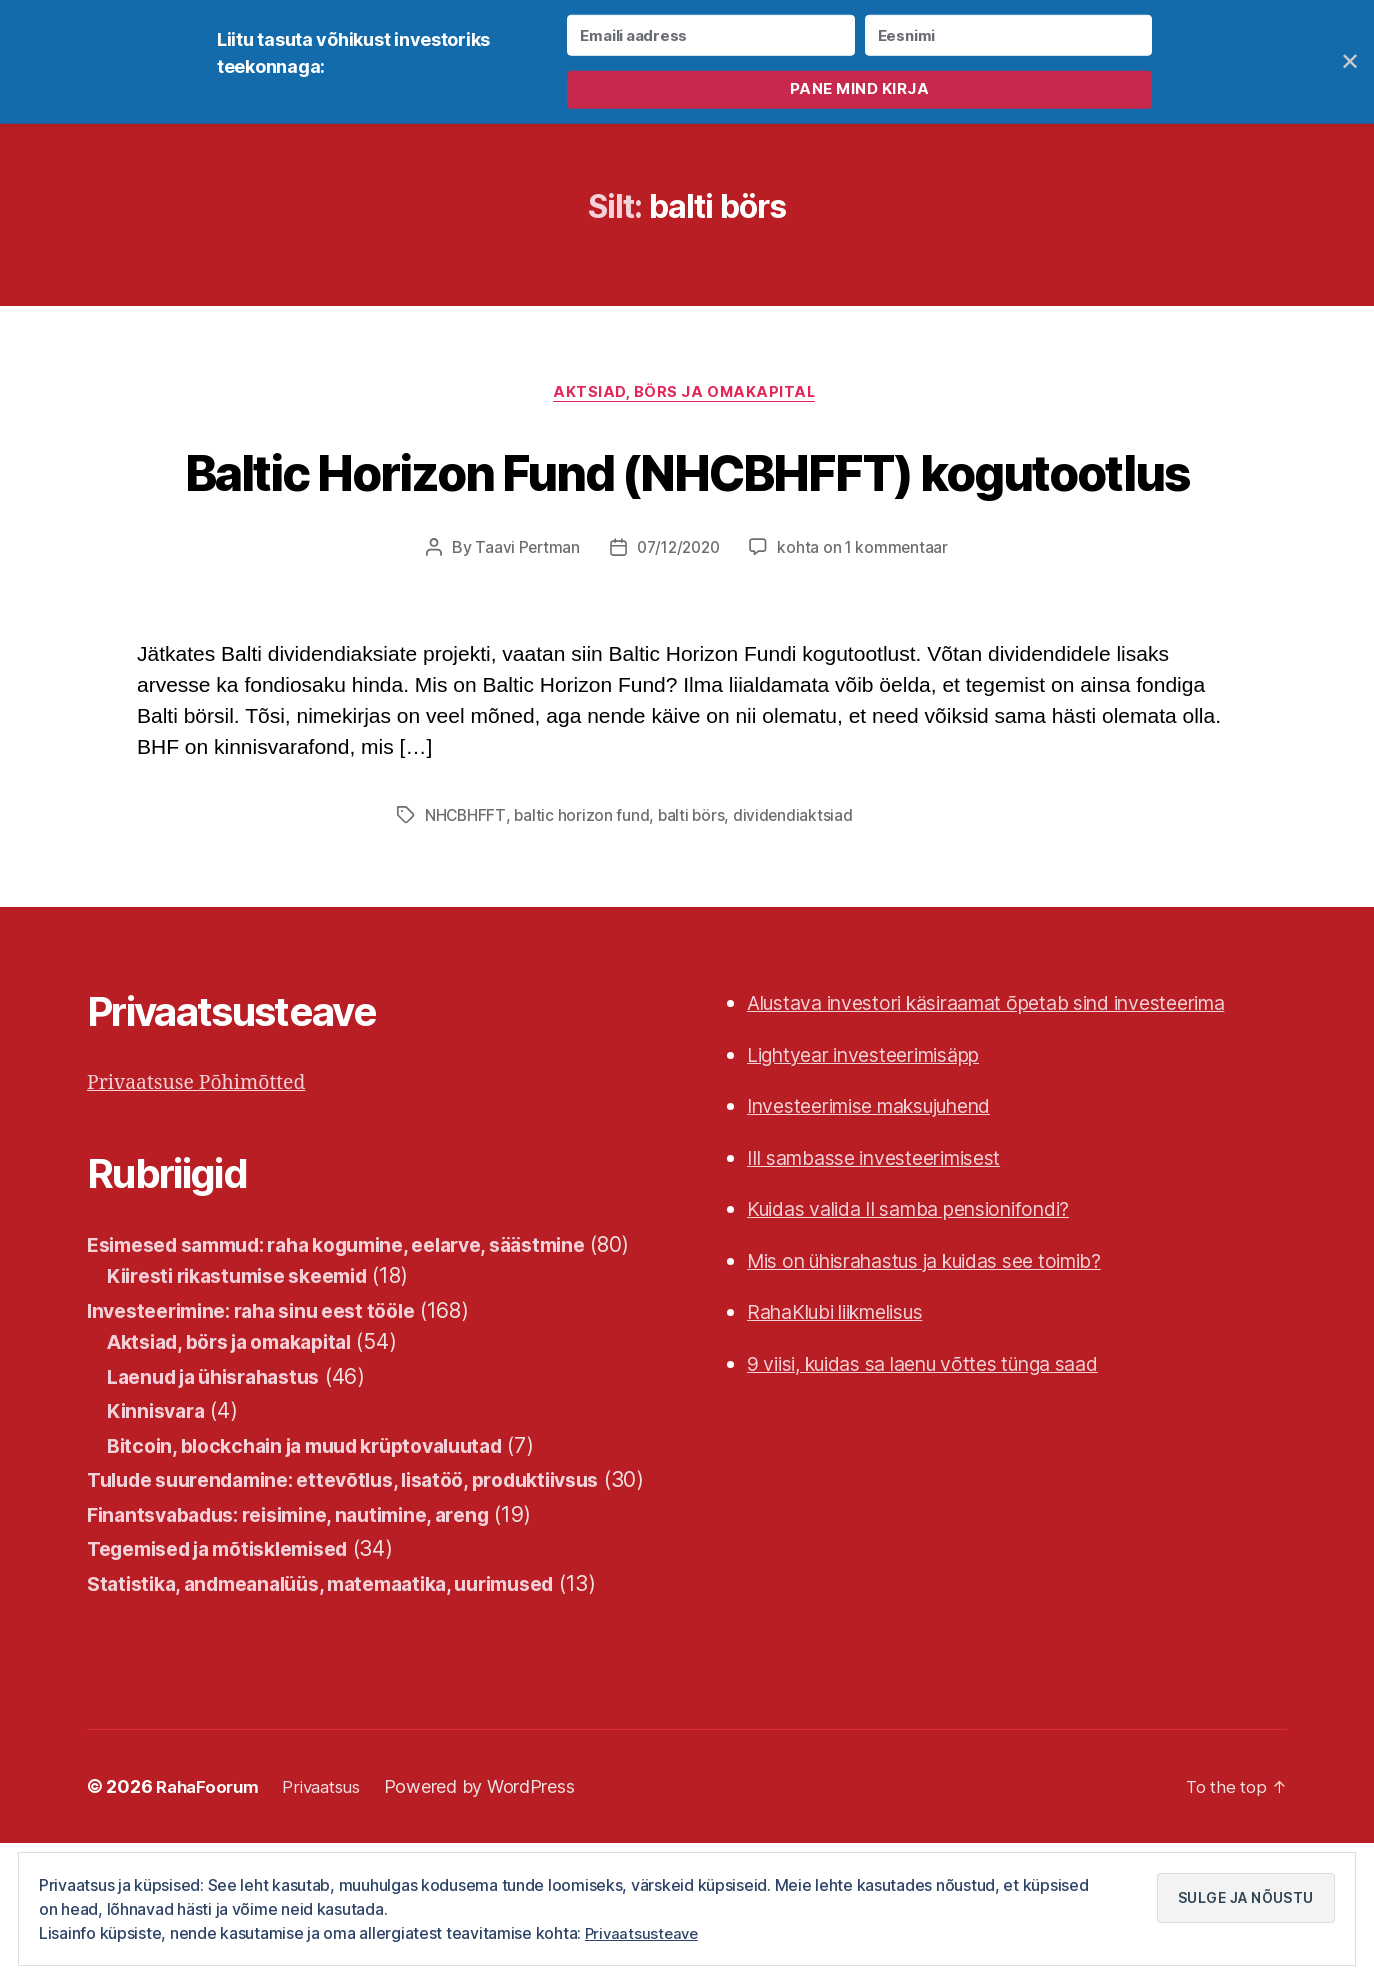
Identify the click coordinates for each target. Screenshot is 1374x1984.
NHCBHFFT (466, 893)
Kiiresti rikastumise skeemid (250, 1384)
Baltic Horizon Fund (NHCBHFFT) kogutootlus (687, 509)
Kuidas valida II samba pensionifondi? (929, 1286)
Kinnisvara (159, 1519)
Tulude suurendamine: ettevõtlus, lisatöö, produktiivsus (366, 1588)
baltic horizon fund (583, 893)
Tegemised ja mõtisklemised (233, 1689)
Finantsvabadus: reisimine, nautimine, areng (305, 1654)
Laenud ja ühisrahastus (224, 1485)
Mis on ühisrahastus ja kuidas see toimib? (949, 1337)
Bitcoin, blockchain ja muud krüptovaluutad (323, 1554)
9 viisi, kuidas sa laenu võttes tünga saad (946, 1440)
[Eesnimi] (1008, 35)
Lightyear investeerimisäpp (878, 1131)
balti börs (694, 893)
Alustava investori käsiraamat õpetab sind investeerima (1014, 1080)
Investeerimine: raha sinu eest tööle (266, 1419)
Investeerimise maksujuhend (887, 1183)
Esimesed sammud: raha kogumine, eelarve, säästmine (362, 1321)
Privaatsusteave (644, 1933)
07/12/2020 (678, 625)
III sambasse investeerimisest (889, 1234)
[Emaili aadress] (710, 35)
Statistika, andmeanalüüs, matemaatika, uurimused (342, 1723)
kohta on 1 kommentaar (867, 625)
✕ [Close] (1350, 61)
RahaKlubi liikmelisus (848, 1389)
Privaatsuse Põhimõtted (205, 1160)
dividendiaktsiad (796, 893)
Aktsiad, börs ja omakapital (687, 396)
